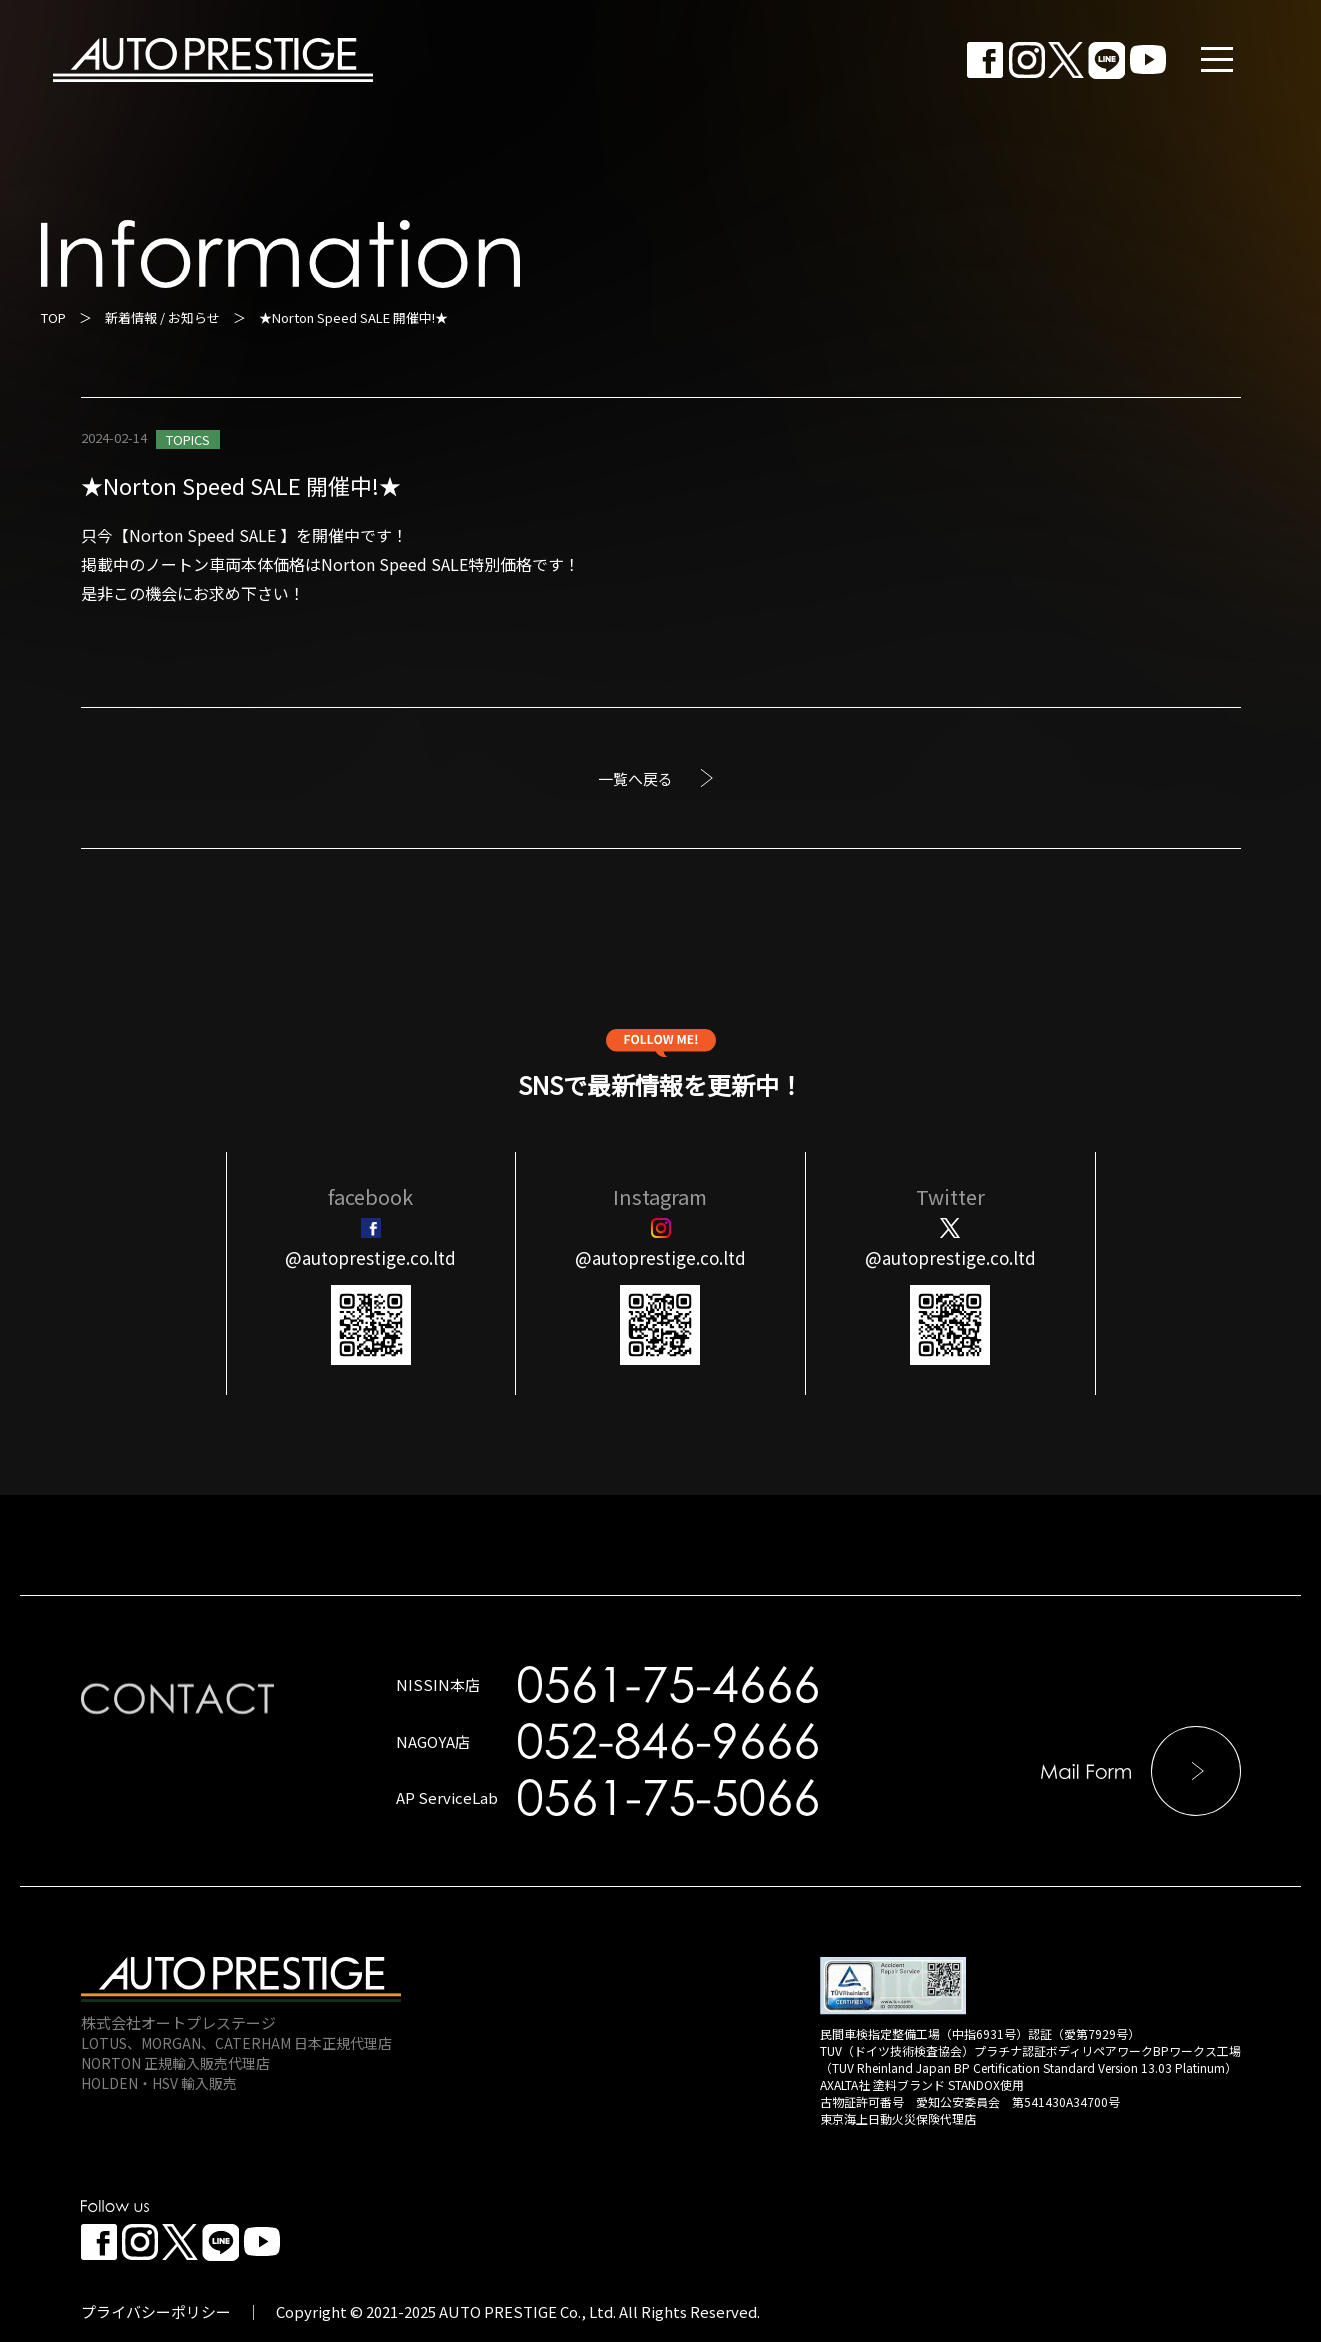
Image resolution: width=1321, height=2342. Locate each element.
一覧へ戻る (635, 778)
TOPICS (188, 439)
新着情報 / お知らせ (162, 317)
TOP (53, 317)
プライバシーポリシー (156, 2311)
